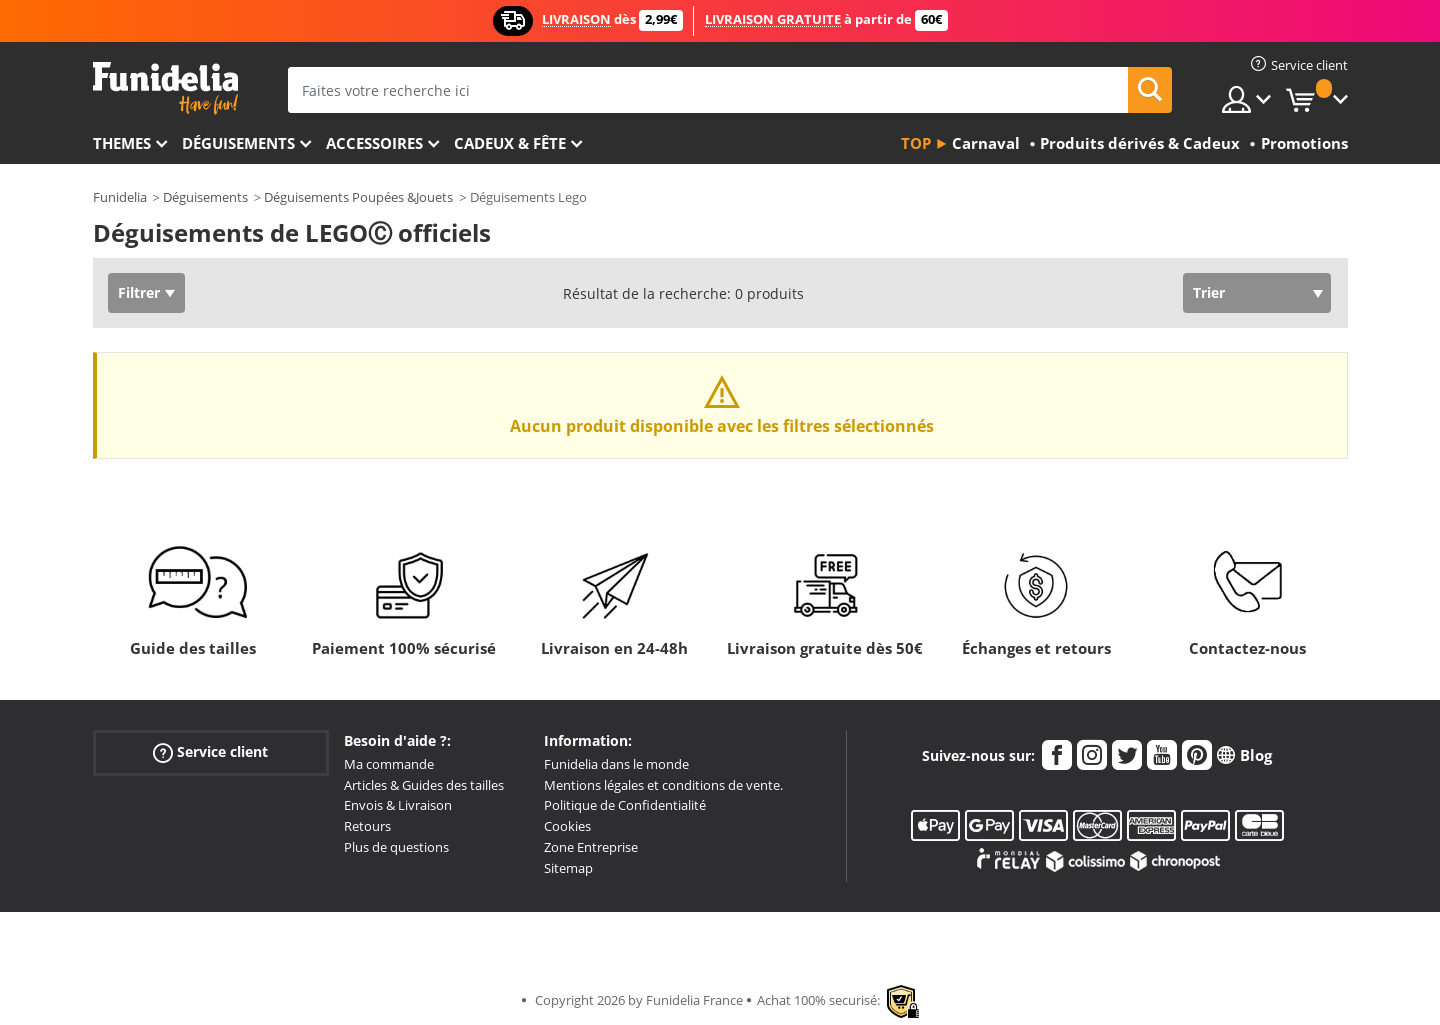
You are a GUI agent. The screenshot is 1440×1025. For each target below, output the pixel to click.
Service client (210, 752)
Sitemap (568, 868)
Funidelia (120, 197)
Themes (122, 143)
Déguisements (238, 143)
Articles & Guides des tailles (424, 785)
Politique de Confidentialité (625, 805)
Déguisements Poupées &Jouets (358, 197)
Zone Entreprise (591, 847)
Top (916, 143)
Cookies (567, 826)
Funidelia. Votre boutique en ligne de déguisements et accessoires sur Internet (165, 88)
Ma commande (389, 764)
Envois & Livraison (398, 805)
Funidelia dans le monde (616, 764)
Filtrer (139, 292)
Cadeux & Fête (510, 143)
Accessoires (374, 143)
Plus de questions (396, 847)
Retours (367, 826)
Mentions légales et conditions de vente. (663, 785)
